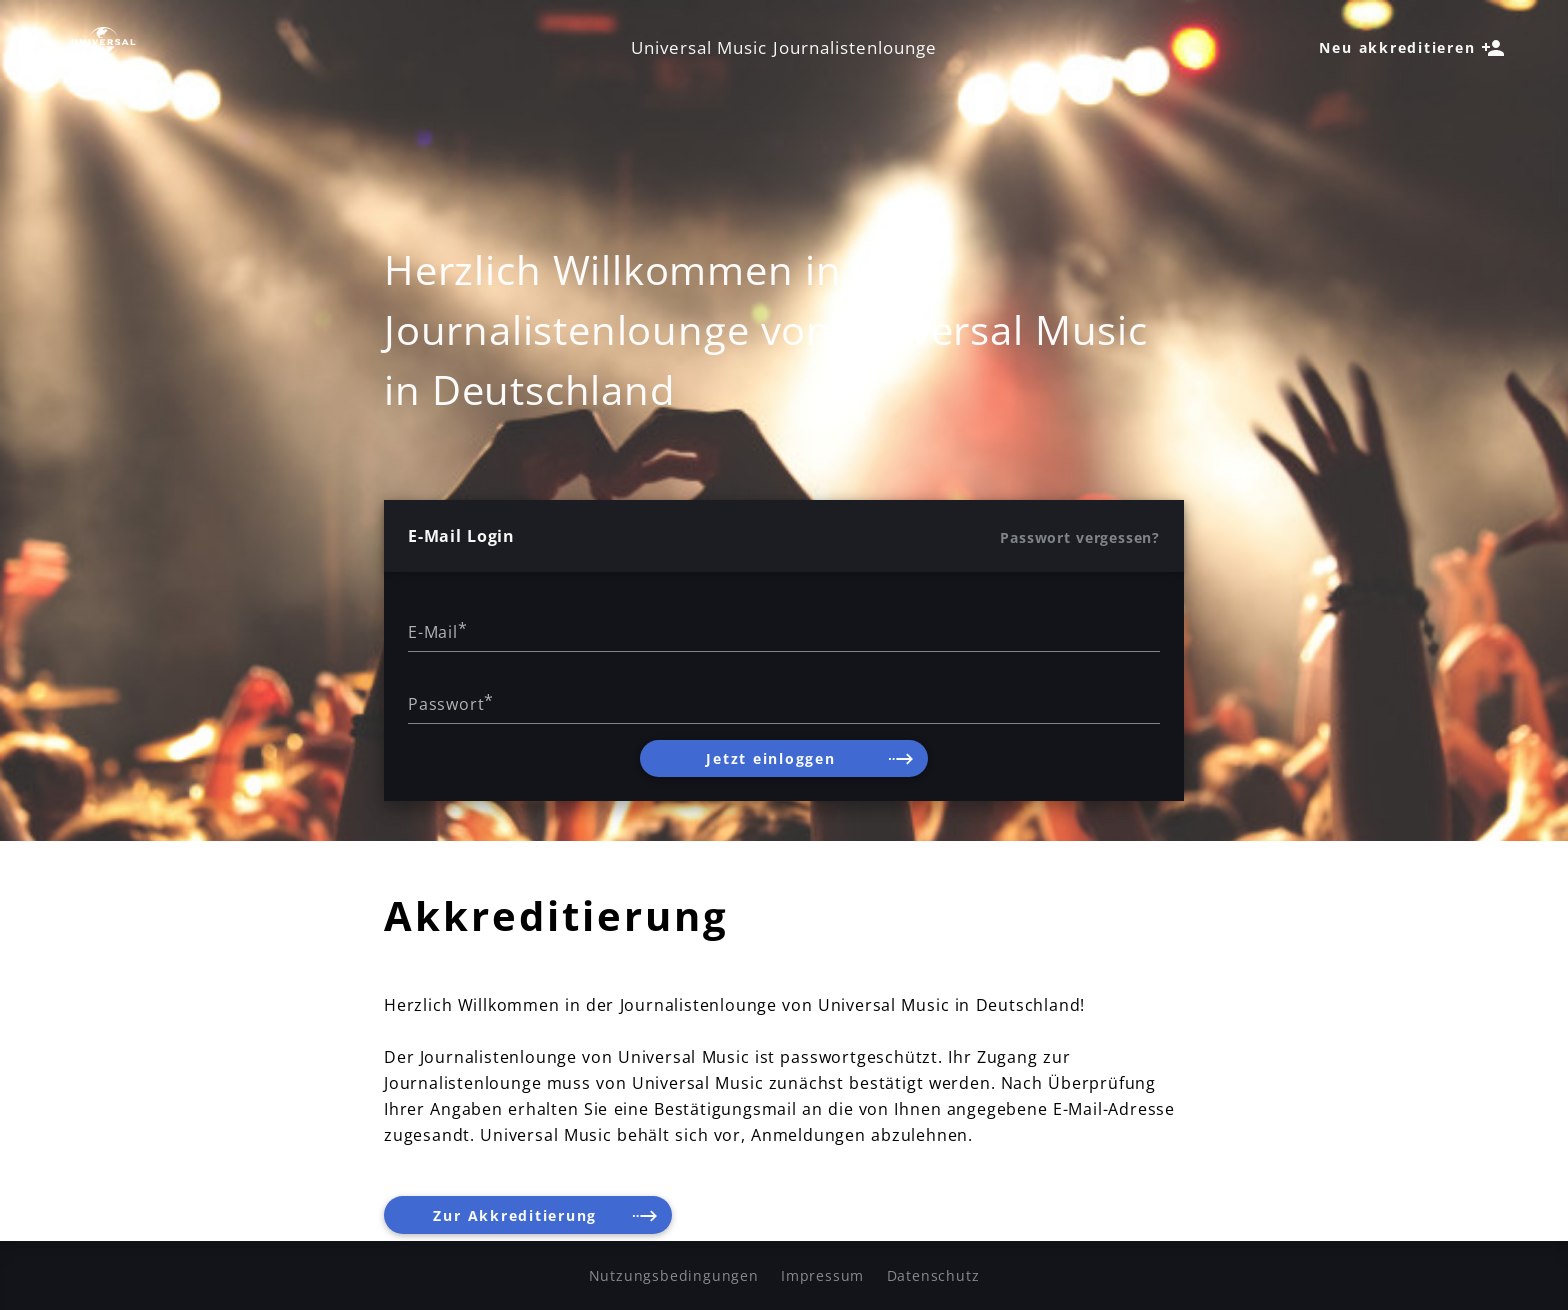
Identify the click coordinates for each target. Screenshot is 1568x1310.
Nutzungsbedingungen (674, 1275)
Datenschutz (933, 1275)
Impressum (822, 1275)
